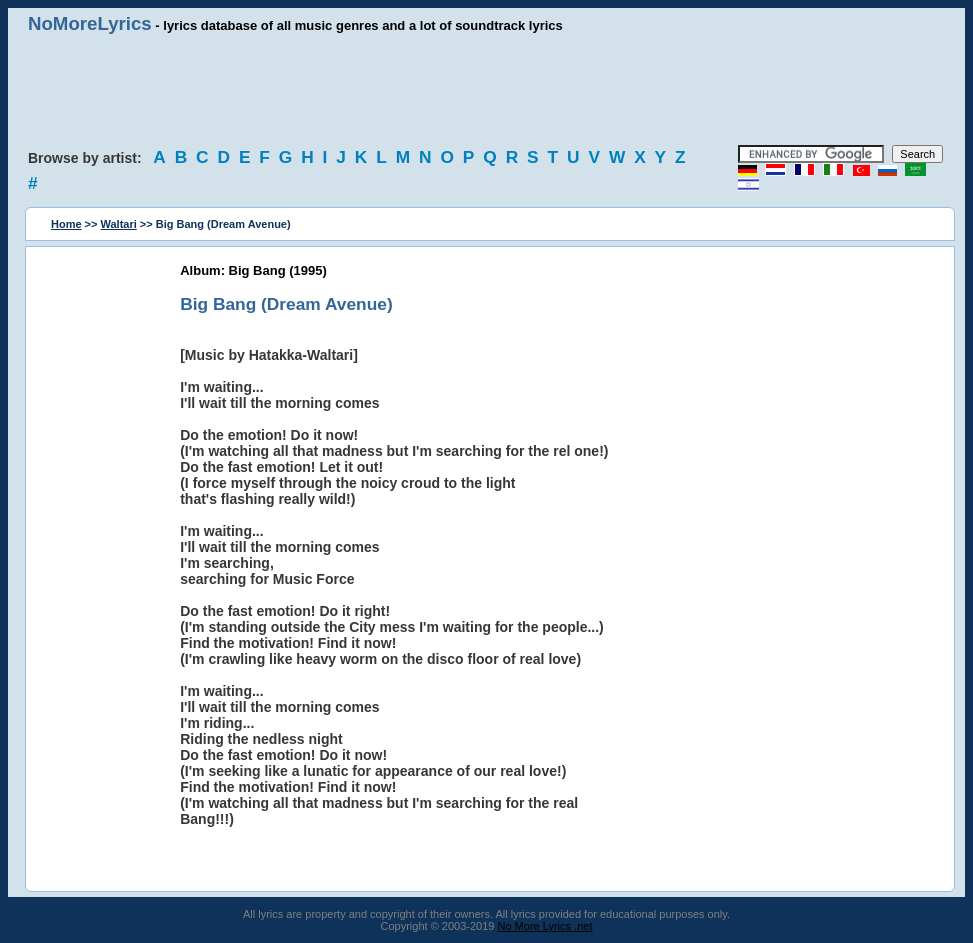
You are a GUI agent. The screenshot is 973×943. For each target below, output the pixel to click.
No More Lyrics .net (545, 926)
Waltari (119, 224)
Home (66, 224)
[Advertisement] (487, 90)
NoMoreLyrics (90, 23)
